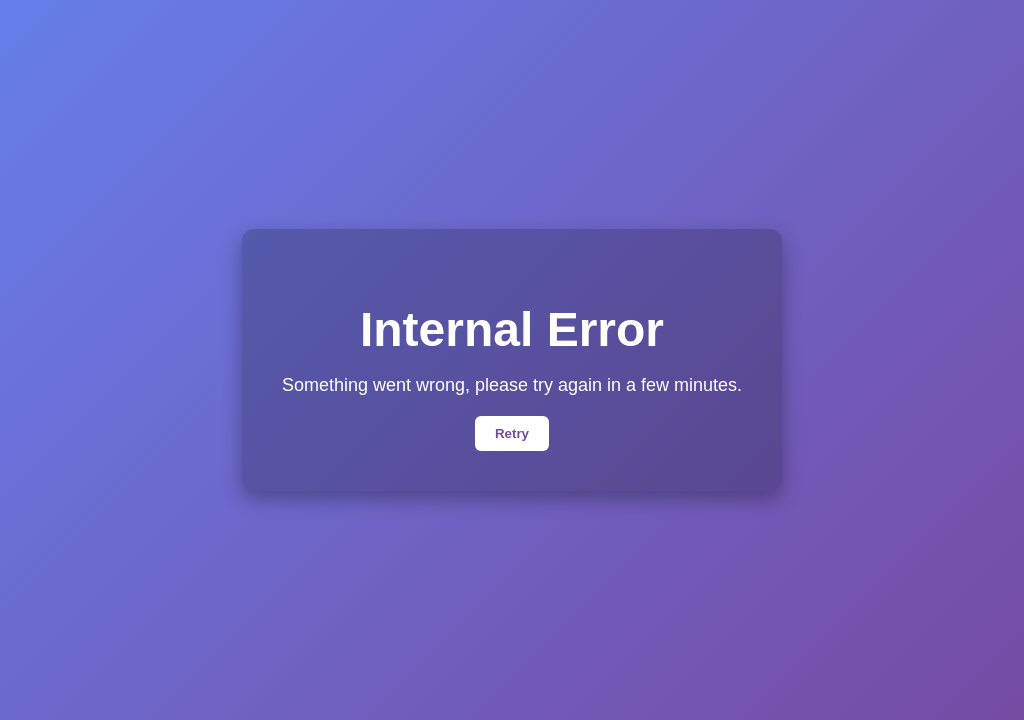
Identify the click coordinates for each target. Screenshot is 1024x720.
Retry (512, 433)
